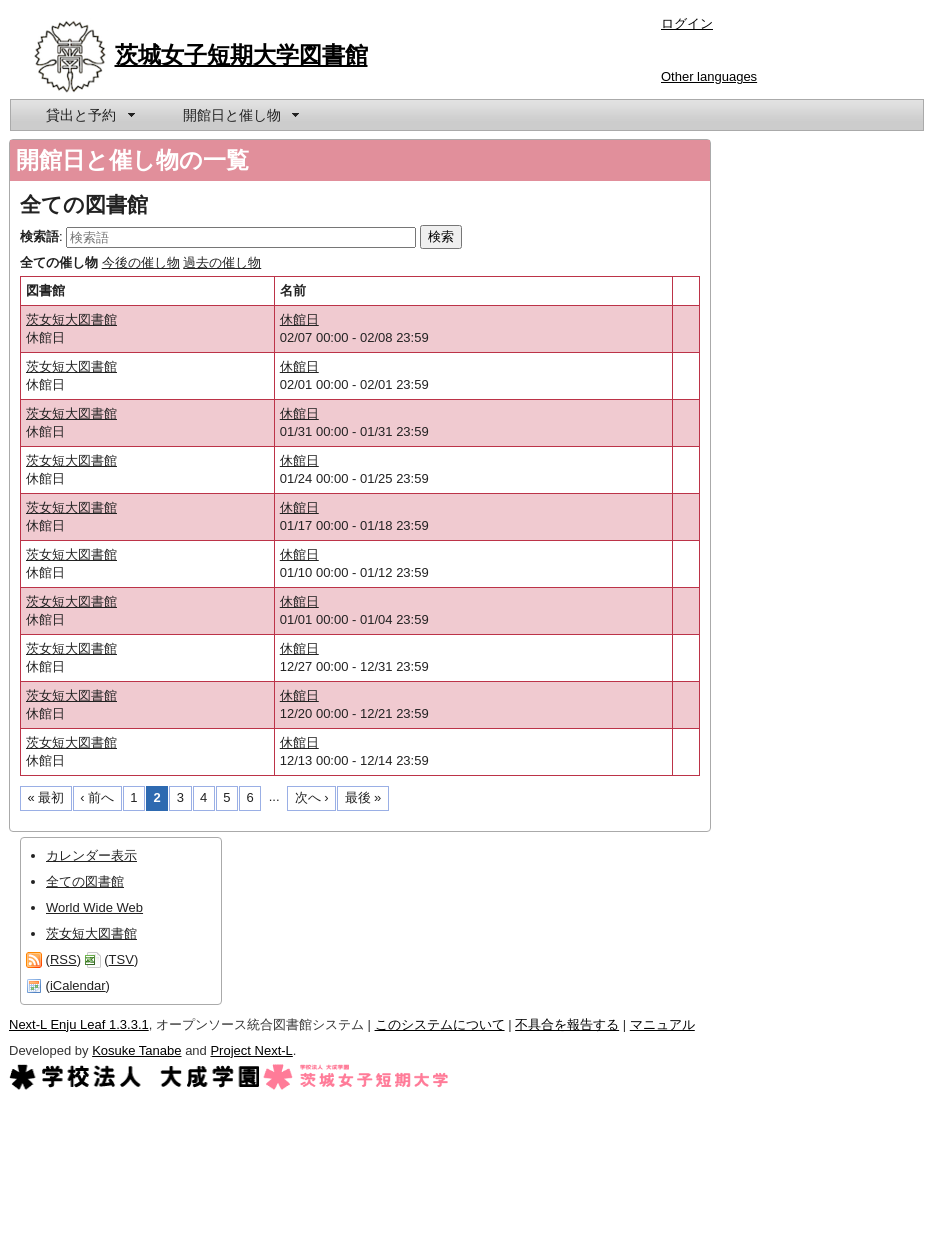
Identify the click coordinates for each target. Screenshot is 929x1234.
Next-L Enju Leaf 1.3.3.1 (79, 1024)
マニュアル (662, 1024)
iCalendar (78, 985)
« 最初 (46, 797)
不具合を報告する (567, 1024)
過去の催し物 (222, 262)
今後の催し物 (141, 262)
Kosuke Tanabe (136, 1050)
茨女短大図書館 (71, 319)
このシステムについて (440, 1024)
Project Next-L (251, 1050)
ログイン (687, 23)
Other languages (709, 76)
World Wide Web (94, 907)
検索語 (39, 236)
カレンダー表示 (91, 855)
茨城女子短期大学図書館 (241, 55)
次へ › (312, 797)
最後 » (363, 797)
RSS (63, 959)
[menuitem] (89, 115)
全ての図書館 (85, 881)
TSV (121, 959)
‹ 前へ (97, 797)
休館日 (299, 319)
